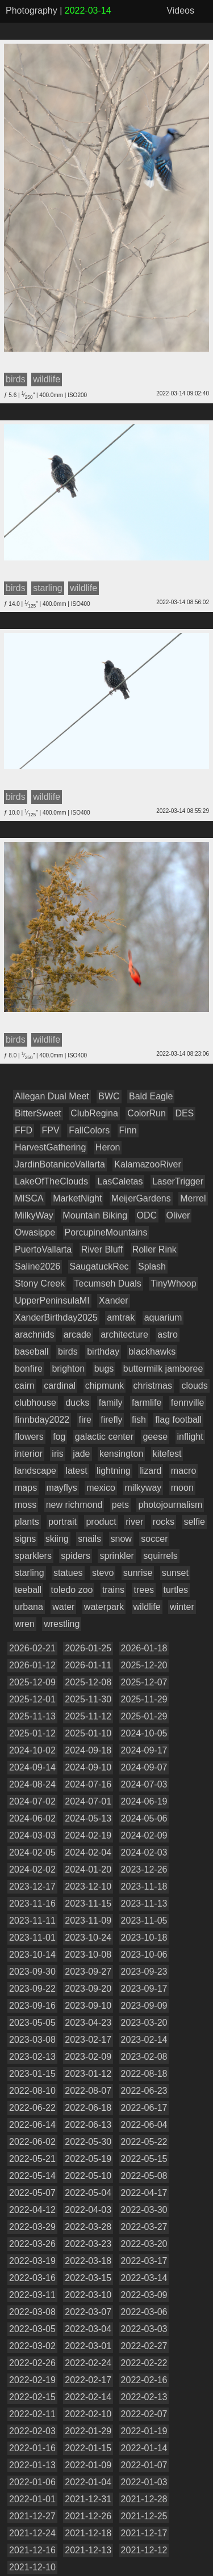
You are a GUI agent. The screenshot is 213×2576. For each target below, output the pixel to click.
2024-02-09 (144, 1835)
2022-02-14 (88, 2397)
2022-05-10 (88, 2176)
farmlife (146, 1402)
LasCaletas (120, 1181)
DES (184, 1113)
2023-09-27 (88, 1971)
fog (59, 1436)
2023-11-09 (88, 1920)
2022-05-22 (144, 2142)
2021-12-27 (32, 2516)
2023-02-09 (88, 2056)
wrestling (62, 1624)
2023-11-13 (144, 1903)
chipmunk (104, 1385)
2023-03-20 (144, 2022)
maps (26, 1488)
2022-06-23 (144, 2091)
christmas (152, 1385)
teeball (28, 1590)
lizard (150, 1470)
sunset (175, 1573)
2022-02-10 (88, 2414)
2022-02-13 (144, 2397)
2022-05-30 (88, 2142)
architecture (124, 1334)
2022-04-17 (144, 2193)
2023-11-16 (32, 1903)
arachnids (34, 1334)
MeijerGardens (141, 1198)
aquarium (163, 1317)
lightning (114, 1470)
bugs (104, 1368)
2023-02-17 (88, 2039)
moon (182, 1488)
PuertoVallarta (43, 1249)
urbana (29, 1607)
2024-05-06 (144, 1818)
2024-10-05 (144, 1733)
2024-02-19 (88, 1835)
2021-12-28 (144, 2499)
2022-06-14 (32, 2125)
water (63, 1607)
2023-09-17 (144, 1988)
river (134, 1522)
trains (113, 1590)
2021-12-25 (144, 2516)
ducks (77, 1402)
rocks (163, 1522)
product (101, 1522)
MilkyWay (34, 1215)
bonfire (29, 1368)
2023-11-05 (144, 1920)
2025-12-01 (32, 1699)
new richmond (74, 1505)
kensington (121, 1453)
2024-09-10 (88, 1767)
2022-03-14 (144, 2278)
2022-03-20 (144, 2244)
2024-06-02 (32, 1818)
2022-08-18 (144, 2073)
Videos (180, 10)
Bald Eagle (151, 1096)
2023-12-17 (32, 1886)
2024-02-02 (32, 1869)
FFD (23, 1130)
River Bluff (102, 1249)
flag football (178, 1419)
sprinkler (116, 1556)
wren (25, 1624)
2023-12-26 (144, 1869)
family (111, 1402)
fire (85, 1419)
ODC (147, 1215)
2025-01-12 (32, 1733)
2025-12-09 (32, 1682)
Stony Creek (40, 1283)
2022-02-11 (32, 2414)
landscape (35, 1470)
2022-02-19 (32, 2380)
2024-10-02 (32, 1750)
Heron (107, 1147)
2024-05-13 (88, 1818)
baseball (32, 1351)
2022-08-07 (88, 2091)
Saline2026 (37, 1266)
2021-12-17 (144, 2533)
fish (139, 1419)
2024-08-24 (32, 1784)
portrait (62, 1522)
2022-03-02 (32, 2346)
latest (76, 1470)
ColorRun (146, 1113)
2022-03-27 (144, 2227)
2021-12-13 (88, 2550)
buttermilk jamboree (163, 1368)
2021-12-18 (88, 2533)
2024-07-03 (144, 1784)
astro (167, 1334)
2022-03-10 (88, 2295)
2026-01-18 (144, 1648)
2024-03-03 (32, 1835)
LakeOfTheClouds (51, 1181)
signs (25, 1539)
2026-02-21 (32, 1648)
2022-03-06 (144, 2312)
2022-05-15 (144, 2159)
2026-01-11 (88, 1665)
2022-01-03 (144, 2482)
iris (57, 1453)
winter (182, 1607)
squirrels (160, 1556)
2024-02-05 (32, 1852)
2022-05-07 (32, 2193)
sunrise (138, 1573)
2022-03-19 (32, 2261)
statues (68, 1573)
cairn (25, 1385)
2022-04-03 (88, 2210)
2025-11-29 (144, 1699)
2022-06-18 (88, 2108)
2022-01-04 (88, 2482)
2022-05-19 (88, 2159)
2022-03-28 (88, 2227)
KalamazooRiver (147, 1164)
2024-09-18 (88, 1750)
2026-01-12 (32, 1665)
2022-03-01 (88, 2346)
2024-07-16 (88, 1784)
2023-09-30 (32, 1971)
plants (27, 1522)
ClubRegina (94, 1113)
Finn (128, 1130)
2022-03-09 (144, 2295)
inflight (190, 1436)
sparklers (33, 1556)
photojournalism (170, 1505)
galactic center (104, 1436)
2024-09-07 (144, 1767)
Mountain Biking (94, 1215)
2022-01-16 (32, 2448)
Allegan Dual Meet (52, 1096)
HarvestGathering (50, 1147)
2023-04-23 (88, 2022)
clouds (194, 1385)
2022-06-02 (32, 2142)
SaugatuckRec (99, 1266)
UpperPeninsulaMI (52, 1300)
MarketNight (77, 1198)
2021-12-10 (32, 2567)
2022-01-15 (88, 2448)
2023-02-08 (144, 2056)
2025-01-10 (88, 1733)
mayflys (62, 1488)
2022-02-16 (144, 2380)
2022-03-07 (88, 2312)
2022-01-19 (144, 2431)
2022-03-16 (32, 2278)
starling (29, 1573)
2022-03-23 (88, 2244)
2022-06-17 (144, 2108)
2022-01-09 (88, 2465)
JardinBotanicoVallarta (60, 1164)
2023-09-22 (32, 1988)
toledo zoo (72, 1590)
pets (120, 1505)
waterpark (104, 1607)
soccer (154, 1539)
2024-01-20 (88, 1869)
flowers (29, 1436)
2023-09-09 (144, 2005)
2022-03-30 (144, 2210)
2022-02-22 (144, 2363)
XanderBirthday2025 (56, 1317)
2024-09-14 (32, 1767)
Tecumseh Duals (107, 1283)
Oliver (178, 1215)
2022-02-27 (144, 2346)
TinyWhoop (173, 1283)
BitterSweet (38, 1113)
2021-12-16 (32, 2550)
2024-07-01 (88, 1801)
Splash (152, 1266)
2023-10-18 (144, 1937)
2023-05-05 (32, 2022)
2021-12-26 (88, 2516)
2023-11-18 (144, 1886)
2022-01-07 (144, 2465)
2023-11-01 (32, 1937)
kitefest (167, 1453)
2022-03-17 (144, 2261)
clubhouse (35, 1402)
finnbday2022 (42, 1419)
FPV (51, 1130)
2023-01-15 (32, 2073)
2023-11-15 (88, 1903)
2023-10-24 (88, 1937)
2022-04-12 (32, 2210)
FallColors (89, 1130)
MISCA (29, 1198)
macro (183, 1470)
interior (29, 1453)
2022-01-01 (32, 2499)
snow (121, 1539)
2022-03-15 (88, 2278)
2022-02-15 (32, 2397)
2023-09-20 (88, 1988)
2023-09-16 (32, 2005)
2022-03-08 (32, 2312)
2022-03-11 (32, 2295)
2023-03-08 (32, 2039)
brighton (68, 1368)
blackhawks (152, 1351)
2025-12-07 (144, 1682)
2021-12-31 (88, 2499)
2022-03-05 (32, 2329)
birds (68, 1351)
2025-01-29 (144, 1716)
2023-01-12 (88, 2073)
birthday (103, 1351)
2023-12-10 (88, 1886)
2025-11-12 (88, 1716)
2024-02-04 (88, 1852)
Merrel (193, 1198)
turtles (176, 1590)
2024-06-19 (144, 1801)
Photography (31, 10)
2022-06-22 (32, 2108)
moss (25, 1505)
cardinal (60, 1385)
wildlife (147, 1607)
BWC (108, 1096)
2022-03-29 (32, 2227)
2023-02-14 (144, 2039)
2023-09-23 (144, 1971)
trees (143, 1590)
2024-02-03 (144, 1852)
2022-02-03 (32, 2431)
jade (81, 1453)
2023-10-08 (88, 1954)
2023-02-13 (32, 2056)
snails (89, 1539)
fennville (187, 1402)
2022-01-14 (144, 2448)
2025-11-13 (32, 1716)
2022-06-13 (88, 2125)
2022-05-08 (144, 2176)
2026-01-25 (88, 1648)
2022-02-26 (32, 2363)
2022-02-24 (88, 2363)
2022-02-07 (144, 2414)
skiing (57, 1539)
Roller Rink (154, 1249)
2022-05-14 (32, 2176)
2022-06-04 (144, 2125)
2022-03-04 (88, 2329)
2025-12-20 (144, 1665)
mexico (100, 1488)
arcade (77, 1334)
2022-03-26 (32, 2244)
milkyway (142, 1488)
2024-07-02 (32, 1801)
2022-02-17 (88, 2380)
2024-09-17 (144, 1750)
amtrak (121, 1317)
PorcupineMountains (106, 1232)
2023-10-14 (32, 1954)
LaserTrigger (177, 1181)
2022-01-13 (32, 2465)
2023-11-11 (32, 1920)
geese (155, 1436)
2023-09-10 (88, 2005)
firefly (111, 1419)
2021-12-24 (32, 2533)
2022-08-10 (32, 2091)
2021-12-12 (144, 2550)
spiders (75, 1556)
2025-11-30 (88, 1699)
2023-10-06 (144, 1954)
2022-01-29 (88, 2431)
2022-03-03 (144, 2329)
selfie (193, 1522)
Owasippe (35, 1232)
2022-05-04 (88, 2193)
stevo (103, 1573)
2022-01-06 (32, 2482)
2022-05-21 (32, 2159)
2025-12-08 (88, 1682)
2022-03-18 (88, 2261)
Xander (113, 1300)
